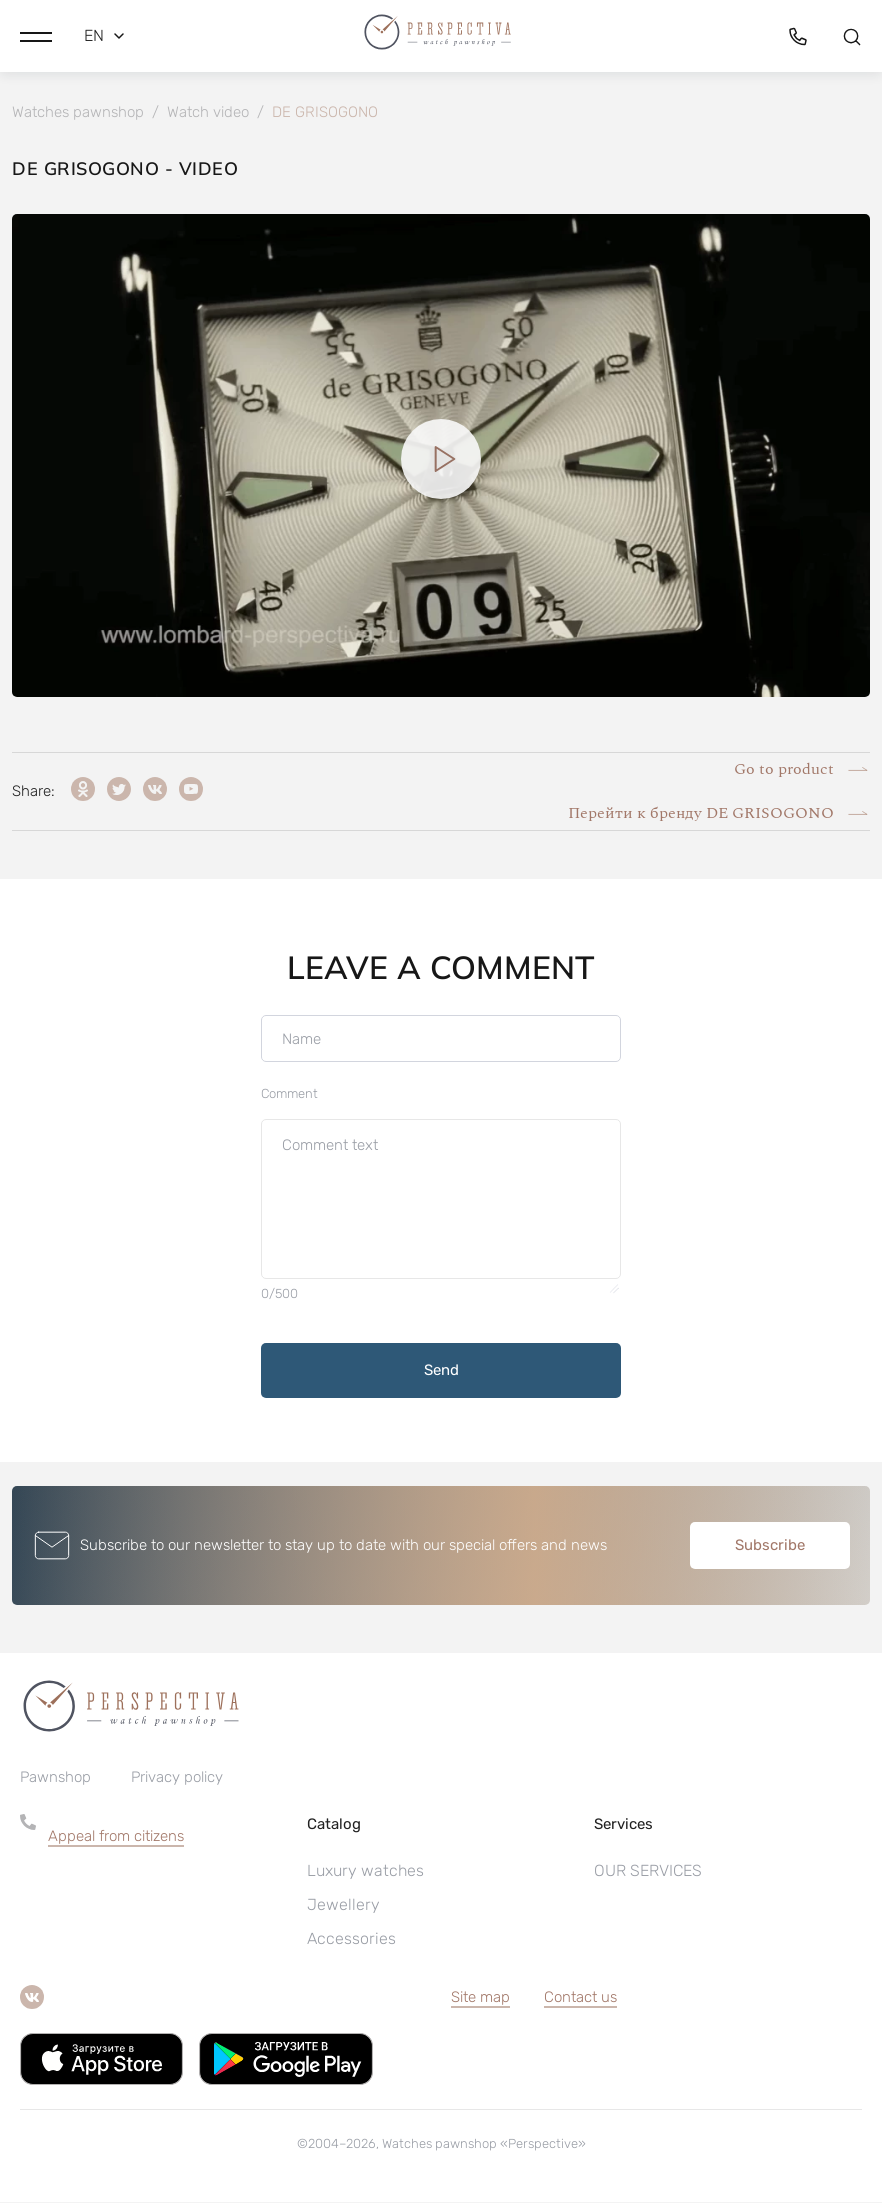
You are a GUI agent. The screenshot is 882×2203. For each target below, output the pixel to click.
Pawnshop (55, 1778)
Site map (480, 1998)
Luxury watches (365, 1871)
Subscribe (770, 1546)
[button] (36, 35)
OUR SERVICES (648, 1871)
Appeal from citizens (116, 1837)
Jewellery (343, 1905)
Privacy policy (177, 1778)
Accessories (351, 1939)
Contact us (580, 1998)
